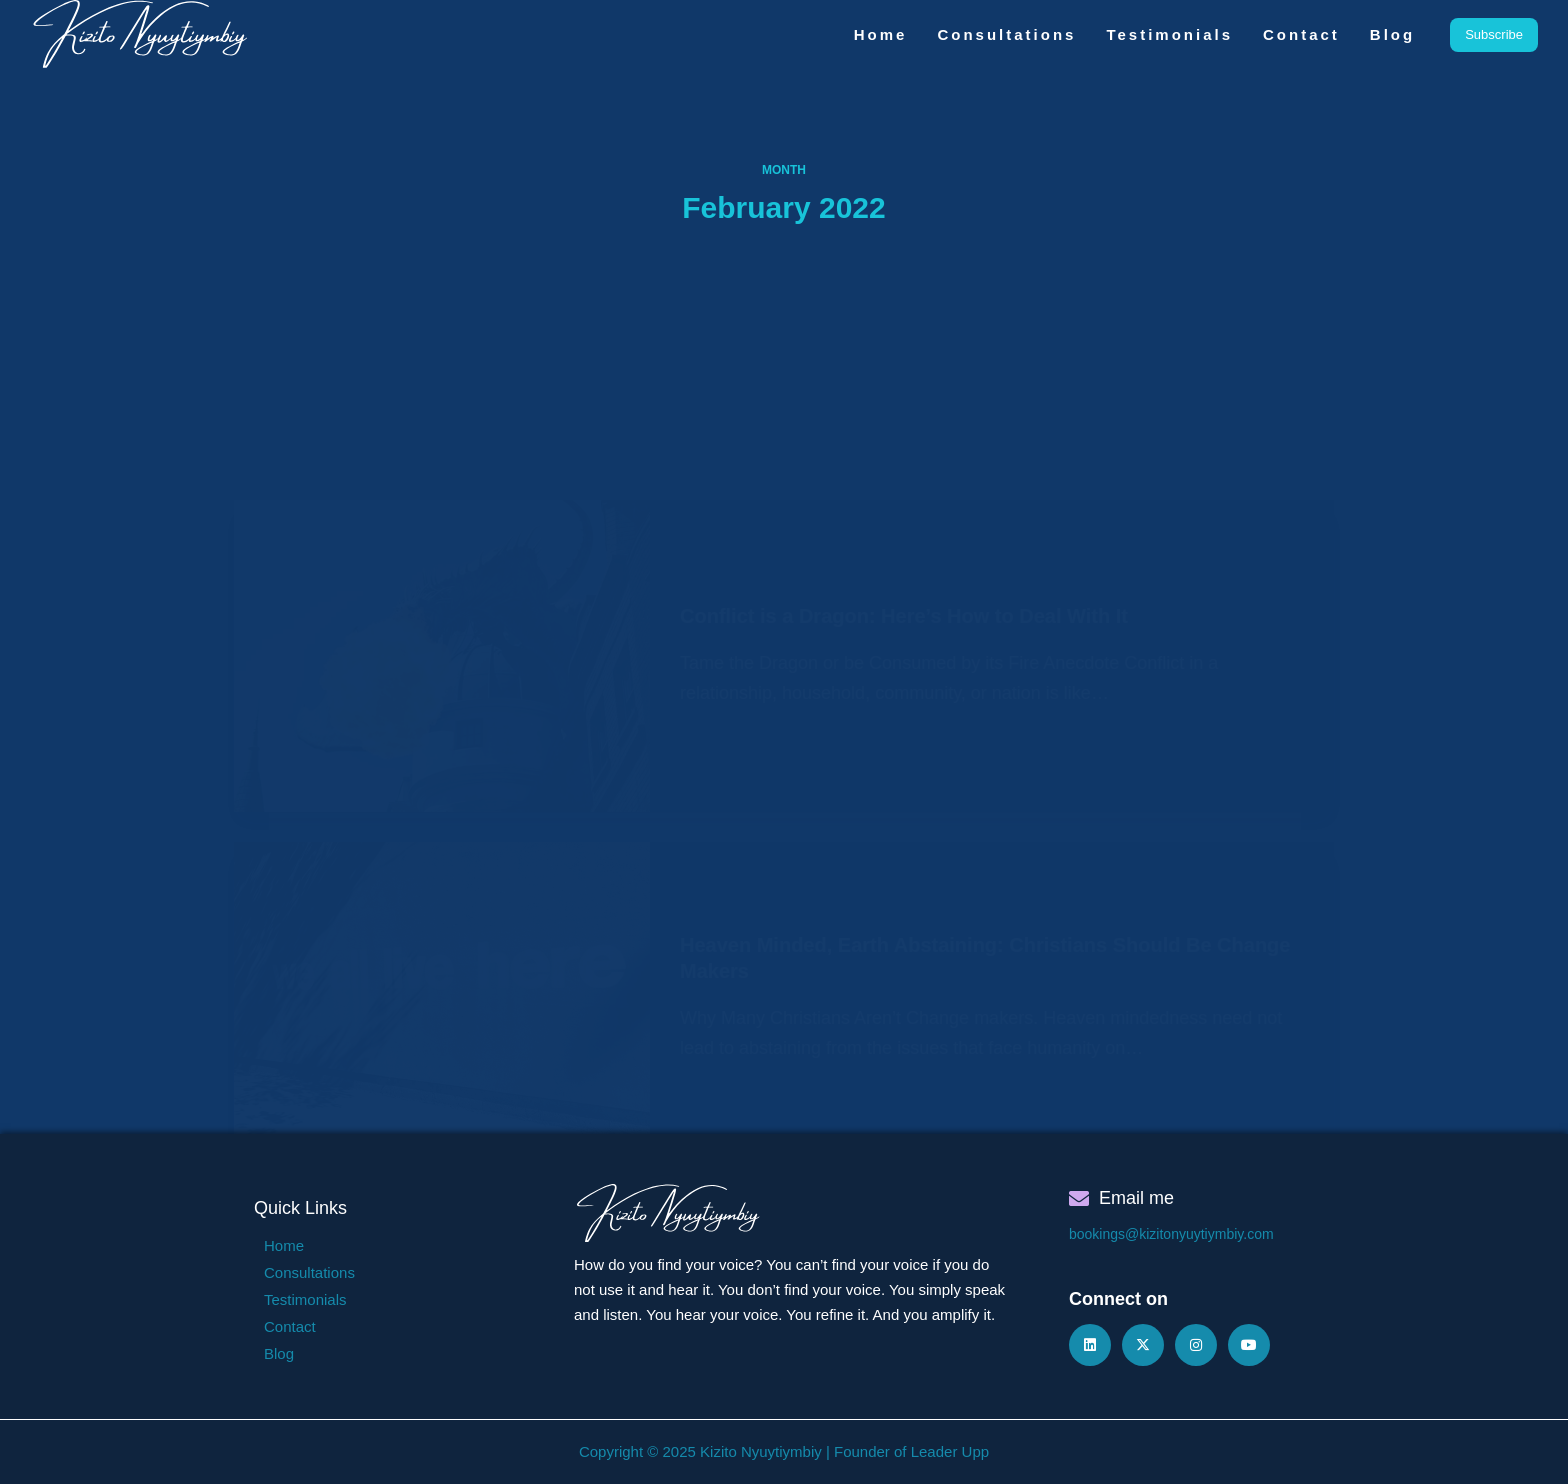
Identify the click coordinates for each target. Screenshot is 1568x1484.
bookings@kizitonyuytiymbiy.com (1171, 1234)
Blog (1392, 34)
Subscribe (1494, 34)
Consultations (1006, 34)
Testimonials (1169, 34)
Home (881, 34)
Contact (1301, 34)
